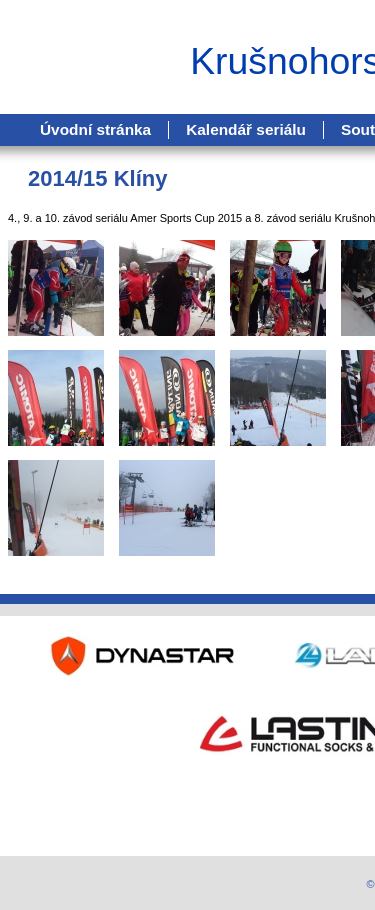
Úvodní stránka (95, 129)
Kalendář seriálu (246, 129)
